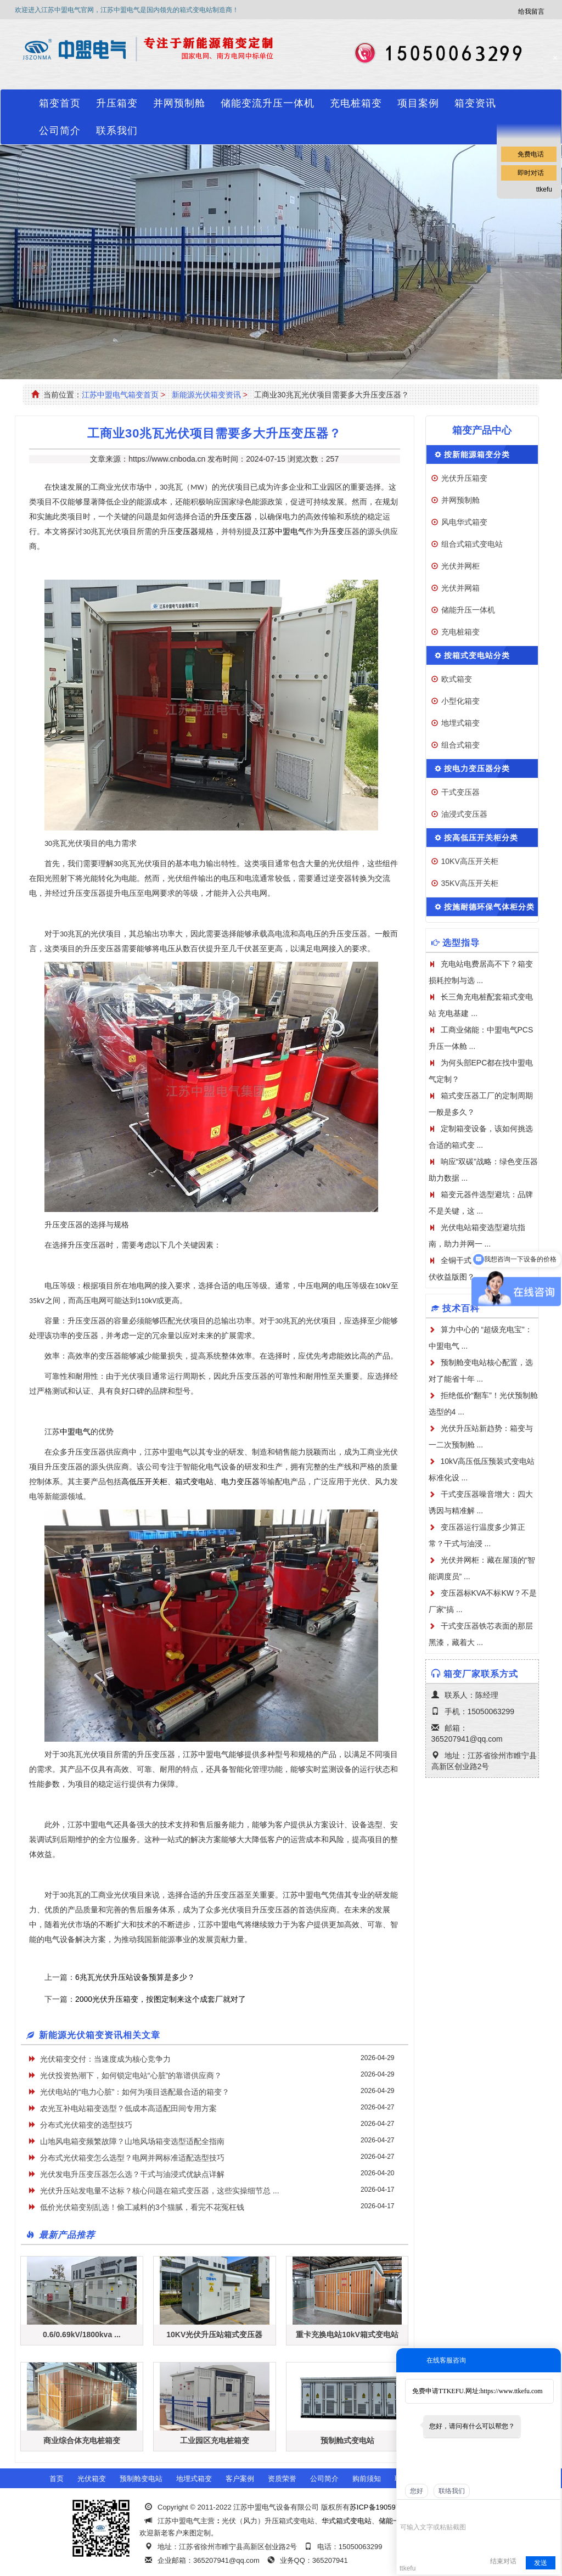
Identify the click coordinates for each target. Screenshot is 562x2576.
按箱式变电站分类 (477, 655)
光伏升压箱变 (464, 478)
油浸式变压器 (464, 814)
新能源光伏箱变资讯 (206, 394)
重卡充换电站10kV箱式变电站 (347, 2334)
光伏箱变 (91, 2478)
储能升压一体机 (468, 609)
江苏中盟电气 (283, 531)
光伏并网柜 (460, 566)
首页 (56, 2478)
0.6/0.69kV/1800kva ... (82, 2334)
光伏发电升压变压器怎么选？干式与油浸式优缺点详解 (132, 2174)
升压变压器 (232, 517)
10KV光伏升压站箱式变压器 (214, 2334)
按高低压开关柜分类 (481, 837)
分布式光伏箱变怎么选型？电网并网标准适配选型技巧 (132, 2157)
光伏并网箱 (460, 587)
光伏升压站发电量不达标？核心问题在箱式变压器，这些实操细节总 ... (159, 2190)
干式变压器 (460, 792)
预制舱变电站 (141, 2478)
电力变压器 (240, 1482)
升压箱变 (117, 103)
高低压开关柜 (144, 1482)
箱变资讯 (475, 103)
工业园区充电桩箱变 (214, 2440)
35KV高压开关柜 (469, 883)
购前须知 (366, 2478)
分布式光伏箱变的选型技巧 (86, 2124)
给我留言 (531, 11)
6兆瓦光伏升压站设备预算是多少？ (135, 1977)
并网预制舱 (179, 103)
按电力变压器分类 (477, 768)
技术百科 (461, 1308)
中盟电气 (75, 1432)
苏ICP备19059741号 (382, 2507)
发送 (540, 2563)
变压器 (186, 531)
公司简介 (60, 130)
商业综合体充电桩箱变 (81, 2440)
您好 (416, 2491)
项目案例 (418, 103)
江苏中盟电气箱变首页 (120, 394)
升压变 (332, 531)
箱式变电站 (194, 1482)
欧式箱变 (456, 679)
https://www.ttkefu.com (511, 2391)
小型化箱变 (460, 701)
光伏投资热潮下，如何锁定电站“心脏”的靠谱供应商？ (131, 2075)
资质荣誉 (282, 2478)
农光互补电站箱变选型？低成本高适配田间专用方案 (128, 2108)
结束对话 (503, 2561)
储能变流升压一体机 (267, 103)
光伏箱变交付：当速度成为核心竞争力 (105, 2059)
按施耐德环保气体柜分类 (489, 906)
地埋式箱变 (460, 723)
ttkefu (544, 189)
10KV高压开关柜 (469, 861)
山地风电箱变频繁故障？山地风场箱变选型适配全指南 (132, 2141)
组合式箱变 (460, 744)
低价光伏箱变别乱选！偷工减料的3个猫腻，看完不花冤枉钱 (142, 2207)
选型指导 (461, 942)
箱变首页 (60, 103)
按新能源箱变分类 (477, 454)
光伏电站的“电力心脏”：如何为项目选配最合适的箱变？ (134, 2091)
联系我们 (117, 130)
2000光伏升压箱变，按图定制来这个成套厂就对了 (160, 1999)
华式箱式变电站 (347, 2521)
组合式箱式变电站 (472, 544)
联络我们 (452, 2491)
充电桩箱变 (356, 103)
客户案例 (240, 2478)
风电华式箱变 (464, 522)
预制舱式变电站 (347, 2440)
